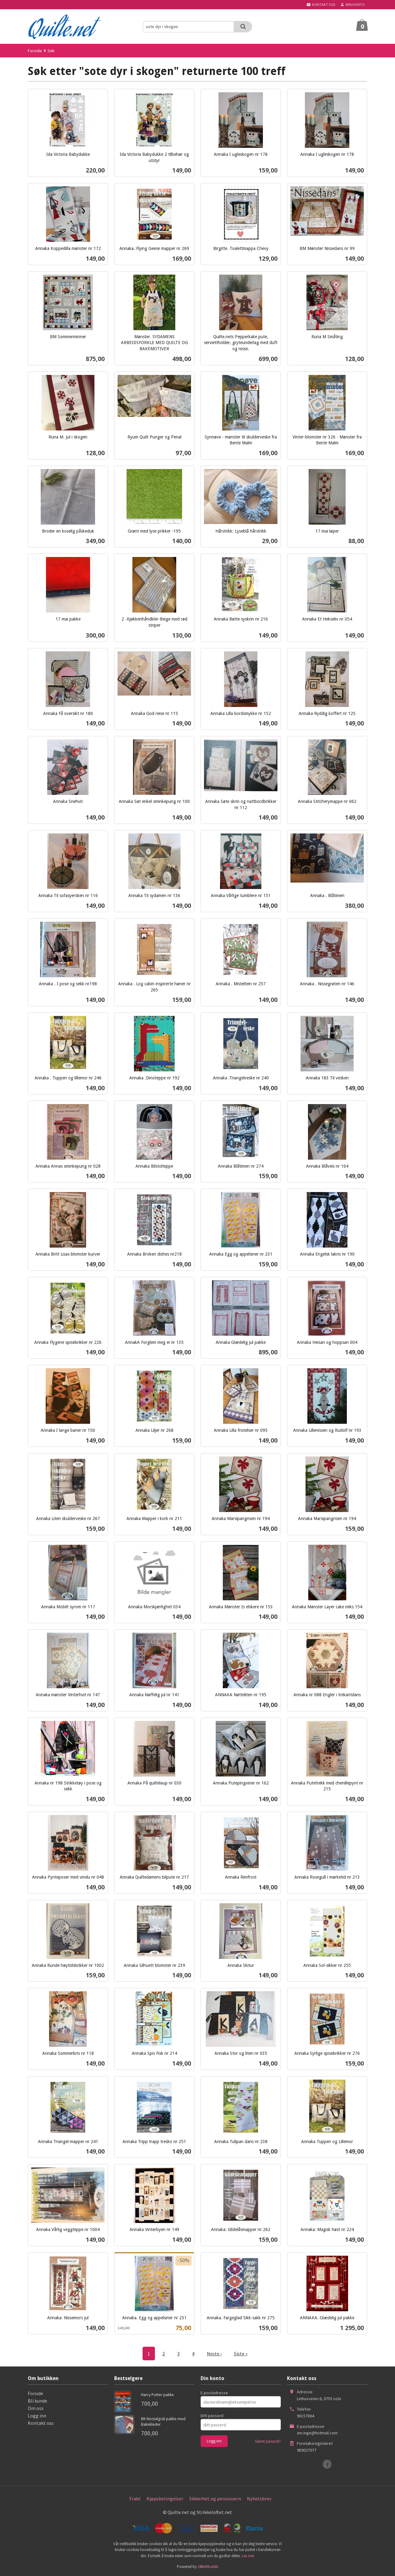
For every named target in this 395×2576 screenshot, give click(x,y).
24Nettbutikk (208, 2566)
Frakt (135, 2498)
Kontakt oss (41, 2423)
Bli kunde (37, 2401)
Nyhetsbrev (259, 2498)
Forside (35, 50)
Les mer (248, 2555)
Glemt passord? (268, 2441)
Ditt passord (212, 2415)
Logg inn (37, 2415)
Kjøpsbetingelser (165, 2498)
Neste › (214, 2353)
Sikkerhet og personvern (215, 2498)
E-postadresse (214, 2392)
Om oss (36, 2408)
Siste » (240, 2353)
